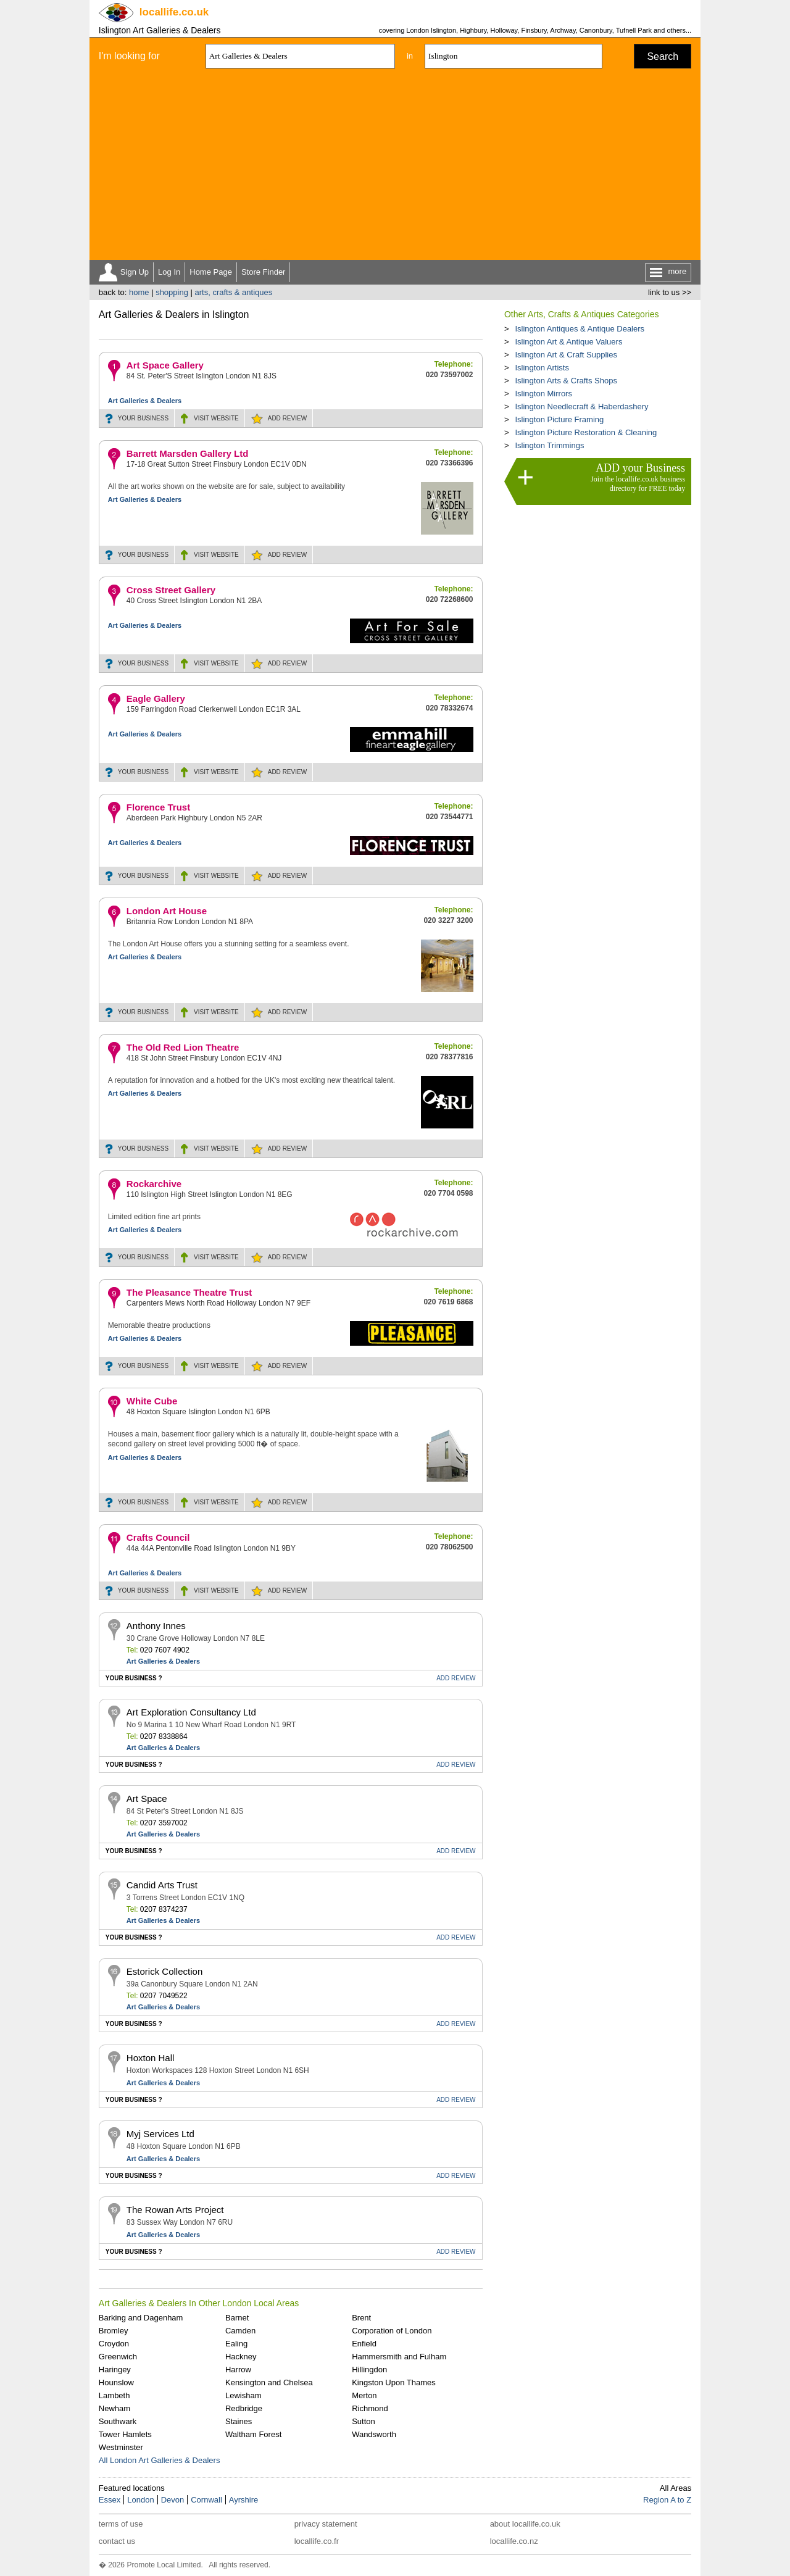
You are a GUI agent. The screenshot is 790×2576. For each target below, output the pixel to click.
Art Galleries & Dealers (144, 400)
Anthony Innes (156, 1625)
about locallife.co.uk (525, 2523)
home (139, 292)
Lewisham (243, 2395)
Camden (240, 2330)
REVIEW (287, 418)
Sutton (363, 2421)
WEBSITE (216, 418)
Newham (114, 2408)
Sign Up (134, 272)
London (140, 2499)
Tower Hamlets (125, 2434)
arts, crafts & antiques (234, 292)
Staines (238, 2421)
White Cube (152, 1401)
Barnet (237, 2317)
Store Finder (263, 272)
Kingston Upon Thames (394, 2382)
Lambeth (114, 2395)
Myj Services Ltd (160, 2133)
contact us (117, 2541)
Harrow (238, 2369)
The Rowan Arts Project (175, 2209)
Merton (364, 2395)
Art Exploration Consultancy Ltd (191, 1712)
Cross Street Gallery (171, 590)
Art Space (147, 1798)
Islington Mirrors (543, 393)
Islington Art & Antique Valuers (568, 341)
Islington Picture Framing (559, 419)
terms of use (121, 2523)
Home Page (210, 272)
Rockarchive (154, 1183)
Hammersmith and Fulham (399, 2356)
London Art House (167, 911)
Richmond (370, 2408)
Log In (169, 272)
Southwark (117, 2421)
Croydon (114, 2343)
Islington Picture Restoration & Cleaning (586, 432)
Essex (109, 2499)
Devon (173, 2499)
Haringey (115, 2369)
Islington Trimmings (549, 445)
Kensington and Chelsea (269, 2382)
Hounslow (116, 2382)
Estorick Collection (164, 1971)
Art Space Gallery (165, 365)
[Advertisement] (395, 167)
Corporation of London (391, 2330)
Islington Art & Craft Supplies (566, 354)
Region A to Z (667, 2499)
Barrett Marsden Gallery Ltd (188, 453)
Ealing (236, 2343)
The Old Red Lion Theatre (183, 1047)
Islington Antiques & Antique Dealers (579, 328)
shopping (172, 292)
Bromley (113, 2330)
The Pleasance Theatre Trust (189, 1292)
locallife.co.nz (514, 2541)
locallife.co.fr (316, 2541)
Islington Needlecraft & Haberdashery (581, 406)
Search (662, 56)
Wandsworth (374, 2434)
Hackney (241, 2356)
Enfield (364, 2343)
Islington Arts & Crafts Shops (566, 380)
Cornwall (206, 2499)
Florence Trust (158, 807)
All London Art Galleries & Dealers (159, 2460)
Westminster (121, 2447)
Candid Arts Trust (162, 1885)
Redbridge (243, 2408)
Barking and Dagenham (141, 2317)
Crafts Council (158, 1537)
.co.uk (174, 12)
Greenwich (118, 2356)
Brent (361, 2317)
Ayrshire (243, 2499)
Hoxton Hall (151, 2058)
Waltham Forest (253, 2434)
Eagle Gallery (156, 698)
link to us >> (669, 292)
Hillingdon (369, 2369)
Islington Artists (541, 367)
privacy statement (325, 2523)
